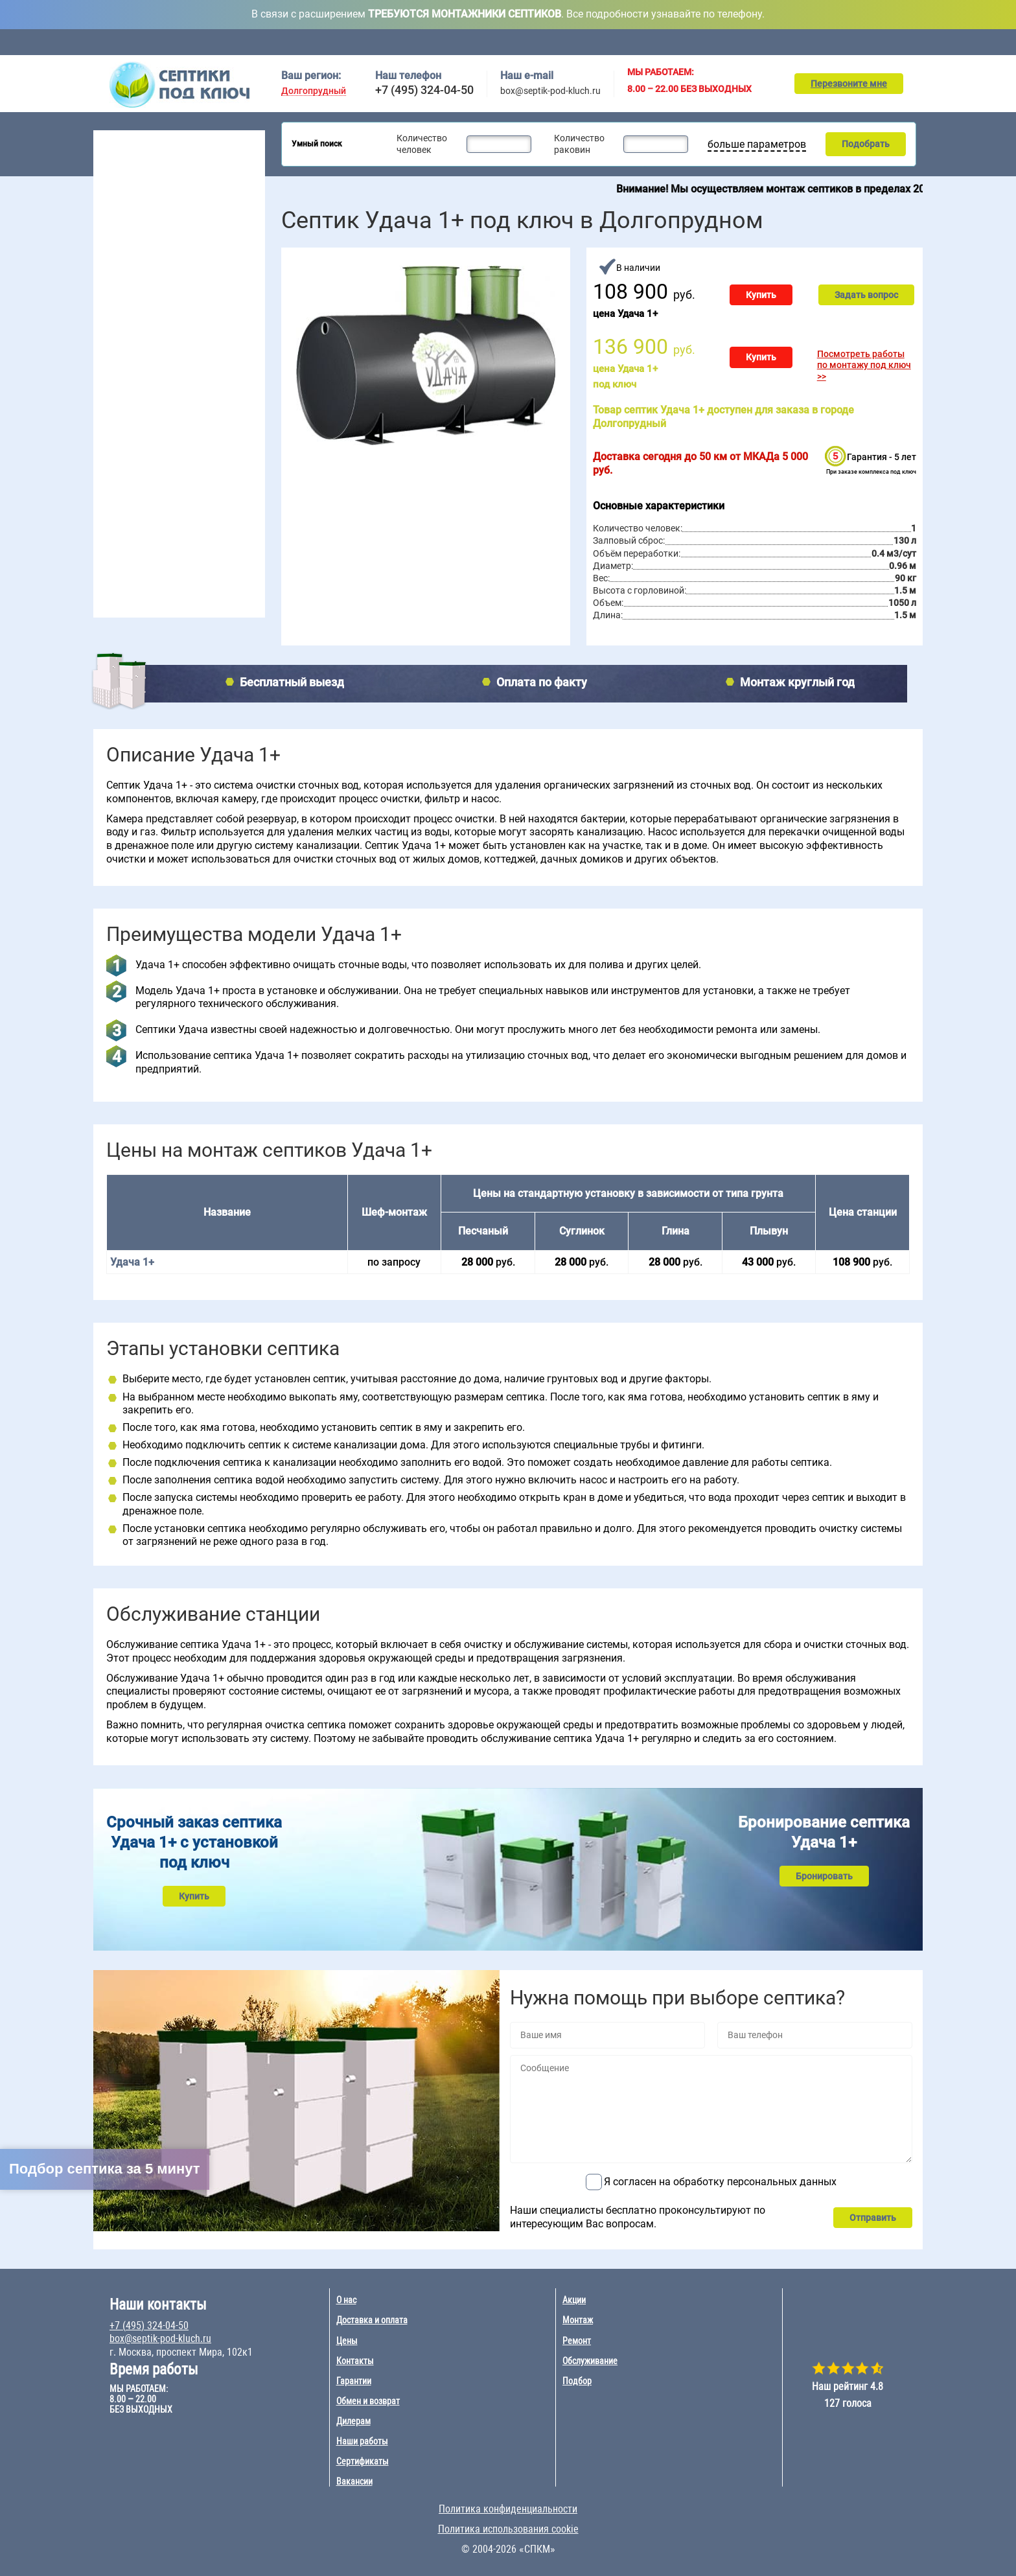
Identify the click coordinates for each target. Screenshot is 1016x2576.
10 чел (175, 387)
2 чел (111, 337)
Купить (761, 295)
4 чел (111, 371)
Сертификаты (362, 2461)
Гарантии (353, 2381)
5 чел (111, 387)
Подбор (840, 42)
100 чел (237, 387)
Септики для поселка (146, 210)
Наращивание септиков (154, 601)
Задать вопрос (866, 295)
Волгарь (117, 448)
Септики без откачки (145, 227)
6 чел (172, 337)
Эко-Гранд (210, 498)
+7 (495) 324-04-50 (424, 90)
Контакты (906, 42)
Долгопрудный (313, 91)
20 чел (235, 337)
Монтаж (714, 42)
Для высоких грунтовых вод (161, 243)
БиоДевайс (211, 448)
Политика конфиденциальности (508, 2509)
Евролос (205, 431)
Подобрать (866, 144)
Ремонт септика (137, 581)
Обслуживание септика (153, 541)
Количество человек (422, 144)
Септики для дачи (139, 161)
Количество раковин (579, 144)
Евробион (208, 464)
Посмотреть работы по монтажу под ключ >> (864, 365)
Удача (200, 481)
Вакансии (354, 2481)
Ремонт (778, 42)
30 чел (235, 354)
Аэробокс (120, 481)
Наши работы (362, 2441)
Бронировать (824, 1876)
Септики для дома (139, 177)
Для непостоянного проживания (170, 277)
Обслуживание (425, 42)
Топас (112, 431)
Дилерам (353, 2421)
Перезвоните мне (849, 83)
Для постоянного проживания (164, 260)
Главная (294, 42)
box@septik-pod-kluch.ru (550, 91)
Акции (653, 42)
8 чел (172, 371)
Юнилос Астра (130, 498)
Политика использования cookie (508, 2529)
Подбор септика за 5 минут (104, 2169)
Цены (596, 42)
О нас (346, 2300)
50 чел (235, 371)
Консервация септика (149, 561)
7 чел (172, 354)
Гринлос (117, 464)
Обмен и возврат (368, 2401)
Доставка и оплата (519, 42)
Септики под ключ (142, 139)
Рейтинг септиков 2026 (161, 293)
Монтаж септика (138, 521)
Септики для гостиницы (151, 194)
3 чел (111, 354)
